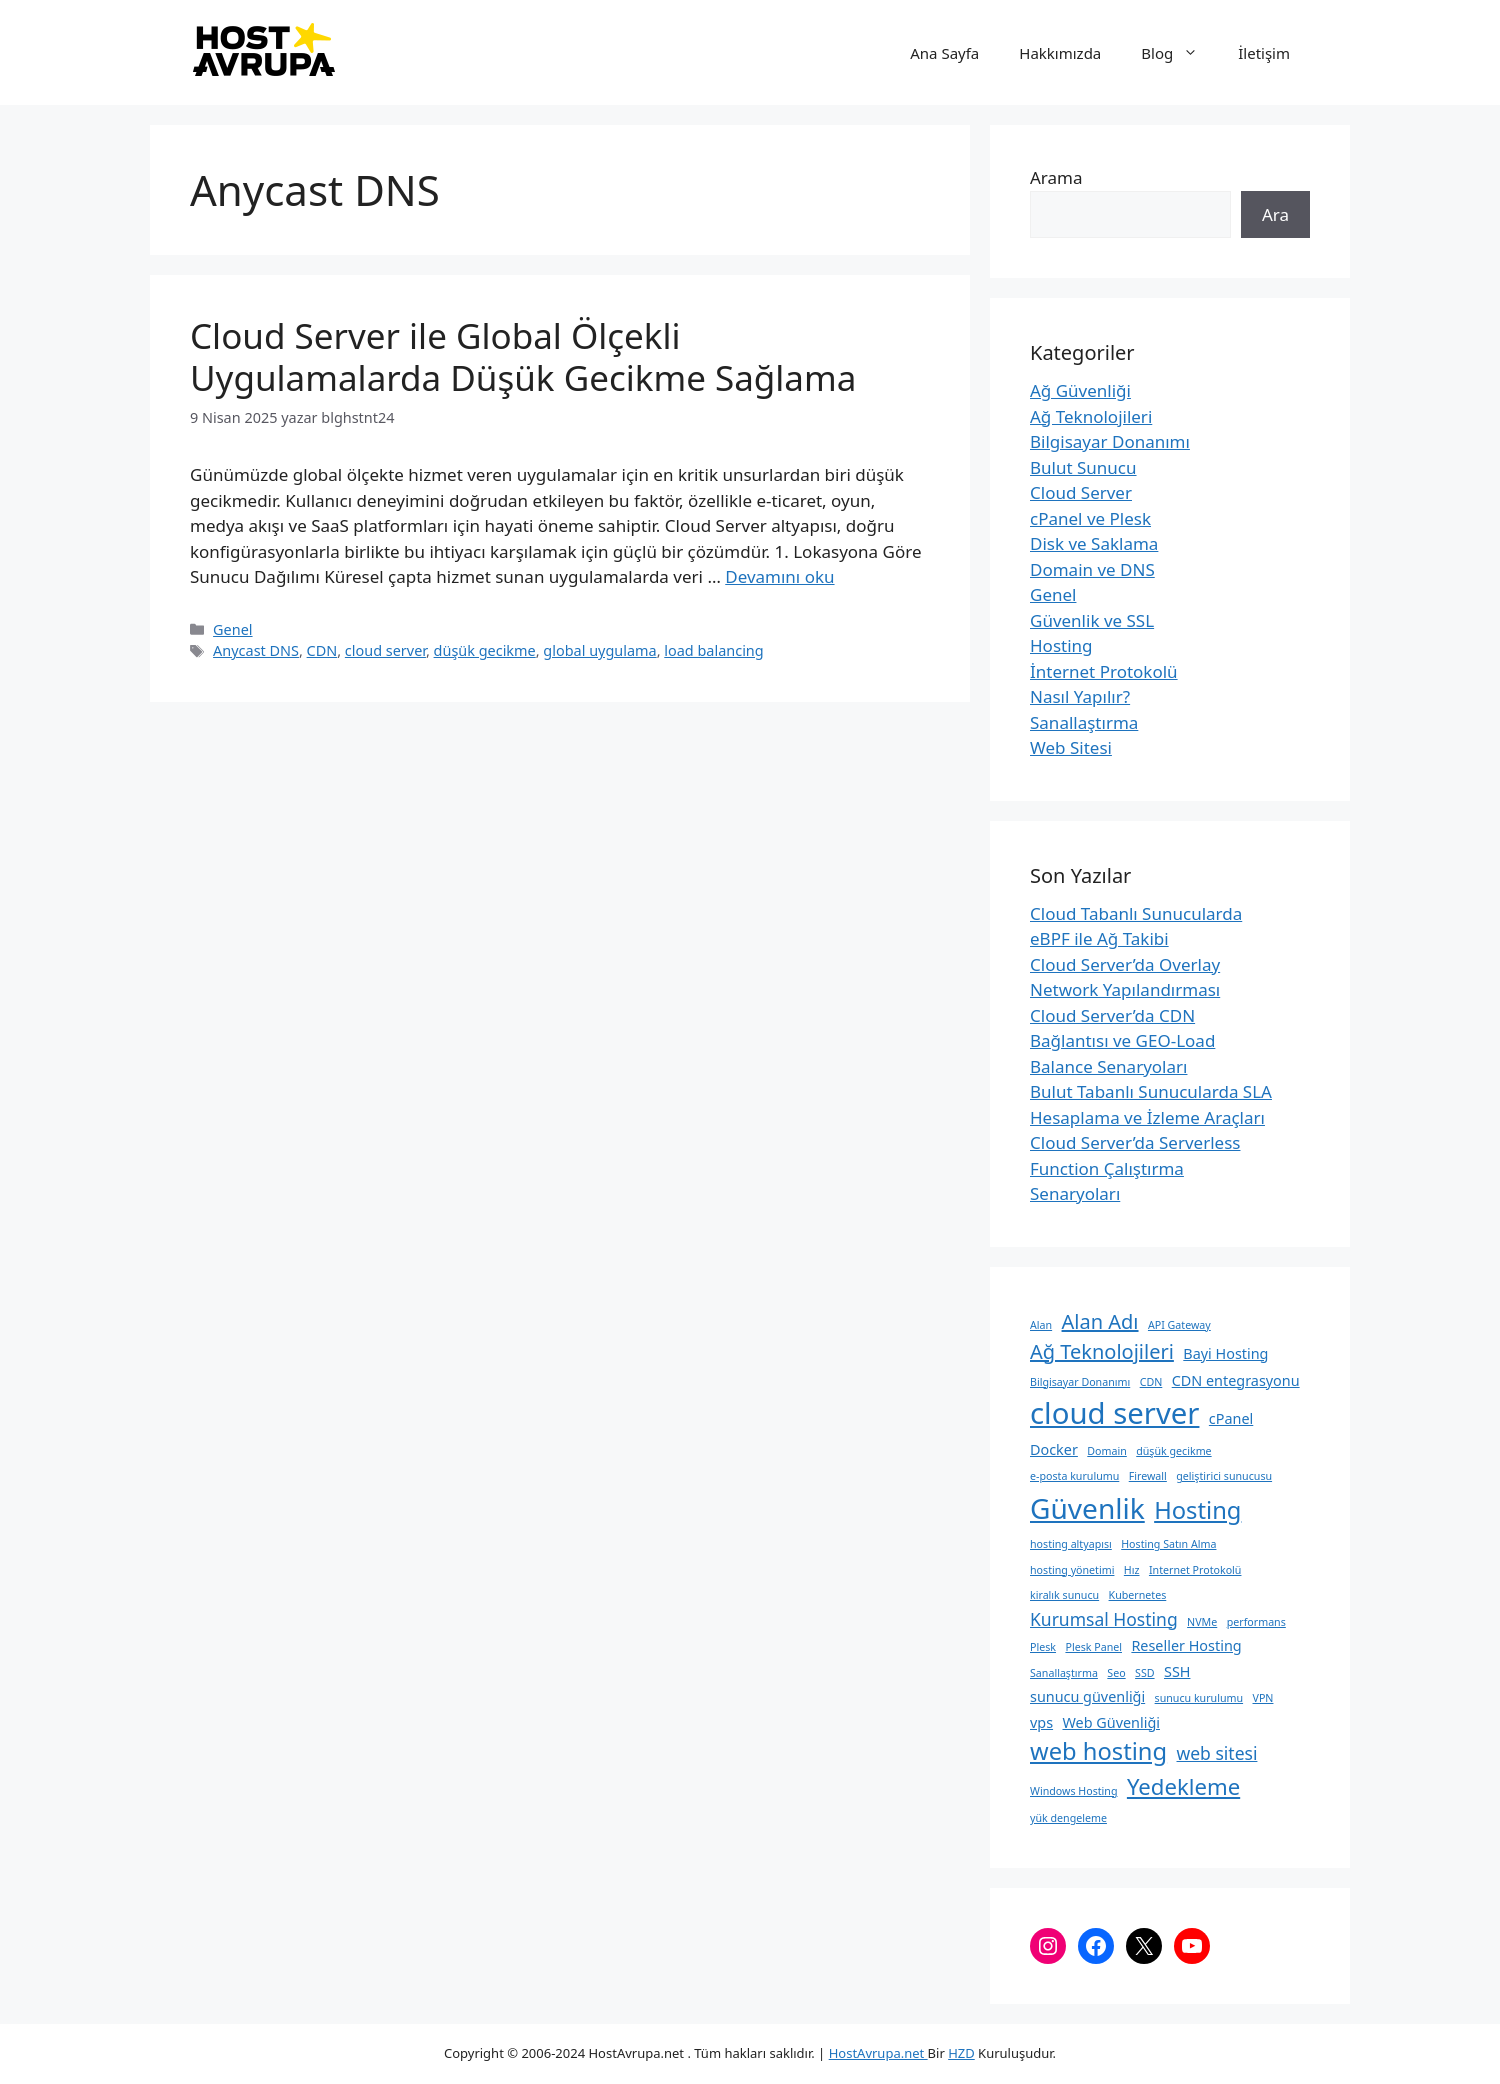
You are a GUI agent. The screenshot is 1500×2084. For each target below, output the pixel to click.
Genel (232, 629)
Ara (1275, 214)
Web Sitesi (1071, 747)
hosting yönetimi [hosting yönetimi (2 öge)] (1072, 1570)
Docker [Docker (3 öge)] (1054, 1449)
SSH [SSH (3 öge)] (1177, 1671)
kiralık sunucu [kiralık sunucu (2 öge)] (1064, 1595)
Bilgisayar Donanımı (1110, 441)
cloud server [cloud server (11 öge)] (1114, 1413)
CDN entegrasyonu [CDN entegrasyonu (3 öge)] (1236, 1380)
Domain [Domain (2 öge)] (1107, 1451)
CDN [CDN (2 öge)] (1151, 1382)
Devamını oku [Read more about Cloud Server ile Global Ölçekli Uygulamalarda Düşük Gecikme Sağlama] (779, 576)
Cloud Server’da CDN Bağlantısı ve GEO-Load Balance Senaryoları (1122, 1041)
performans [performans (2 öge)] (1256, 1622)
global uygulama (599, 650)
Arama (1056, 177)
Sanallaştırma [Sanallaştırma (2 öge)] (1064, 1673)
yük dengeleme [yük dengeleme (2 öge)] (1068, 1818)
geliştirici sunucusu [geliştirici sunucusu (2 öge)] (1224, 1476)
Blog (1179, 53)
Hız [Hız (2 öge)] (1132, 1570)
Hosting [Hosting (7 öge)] (1197, 1510)
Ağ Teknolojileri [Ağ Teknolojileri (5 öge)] (1102, 1351)
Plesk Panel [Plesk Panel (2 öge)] (1093, 1647)
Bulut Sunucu (1083, 467)
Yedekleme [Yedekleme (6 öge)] (1183, 1786)
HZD (961, 2053)
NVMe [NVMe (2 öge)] (1202, 1622)
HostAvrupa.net (878, 2053)
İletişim (1264, 53)
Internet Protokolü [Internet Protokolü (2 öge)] (1195, 1570)
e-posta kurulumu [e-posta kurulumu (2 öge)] (1074, 1476)
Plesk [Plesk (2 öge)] (1043, 1647)
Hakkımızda (1060, 53)
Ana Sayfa (944, 53)
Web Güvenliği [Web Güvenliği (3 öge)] (1110, 1722)
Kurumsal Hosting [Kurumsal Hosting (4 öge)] (1104, 1619)
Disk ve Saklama (1094, 543)
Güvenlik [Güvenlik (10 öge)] (1087, 1508)
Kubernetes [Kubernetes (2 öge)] (1138, 1595)
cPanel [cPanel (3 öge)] (1231, 1418)
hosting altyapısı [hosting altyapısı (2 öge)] (1071, 1544)
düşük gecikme (485, 650)
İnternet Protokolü (1104, 671)
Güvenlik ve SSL (1092, 620)
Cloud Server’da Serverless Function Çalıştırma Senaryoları (1135, 1168)
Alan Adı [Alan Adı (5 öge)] (1100, 1321)
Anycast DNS (256, 650)
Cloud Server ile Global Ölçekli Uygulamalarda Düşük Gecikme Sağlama (523, 356)
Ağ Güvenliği (1080, 390)
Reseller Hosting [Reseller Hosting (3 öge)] (1186, 1645)
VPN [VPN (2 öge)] (1263, 1698)
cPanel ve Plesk (1090, 518)
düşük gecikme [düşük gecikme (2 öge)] (1173, 1451)
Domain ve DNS (1092, 569)
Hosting (1061, 645)
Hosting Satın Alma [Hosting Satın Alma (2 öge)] (1168, 1544)
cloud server (385, 650)
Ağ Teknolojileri (1091, 416)
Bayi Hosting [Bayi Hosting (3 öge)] (1225, 1353)
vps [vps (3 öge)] (1041, 1722)
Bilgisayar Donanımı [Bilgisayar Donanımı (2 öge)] (1080, 1382)
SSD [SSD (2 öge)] (1144, 1673)
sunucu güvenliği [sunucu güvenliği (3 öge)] (1087, 1696)
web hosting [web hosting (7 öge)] (1098, 1751)
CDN (322, 650)
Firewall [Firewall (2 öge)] (1148, 1476)
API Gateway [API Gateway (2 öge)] (1179, 1325)
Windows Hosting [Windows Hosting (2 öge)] (1073, 1791)
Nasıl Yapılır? (1080, 696)
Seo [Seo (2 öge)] (1116, 1673)
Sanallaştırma (1084, 722)
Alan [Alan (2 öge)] (1041, 1325)
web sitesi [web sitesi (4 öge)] (1217, 1753)
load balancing (713, 650)
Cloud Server (1081, 492)
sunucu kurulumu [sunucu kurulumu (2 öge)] (1199, 1698)
